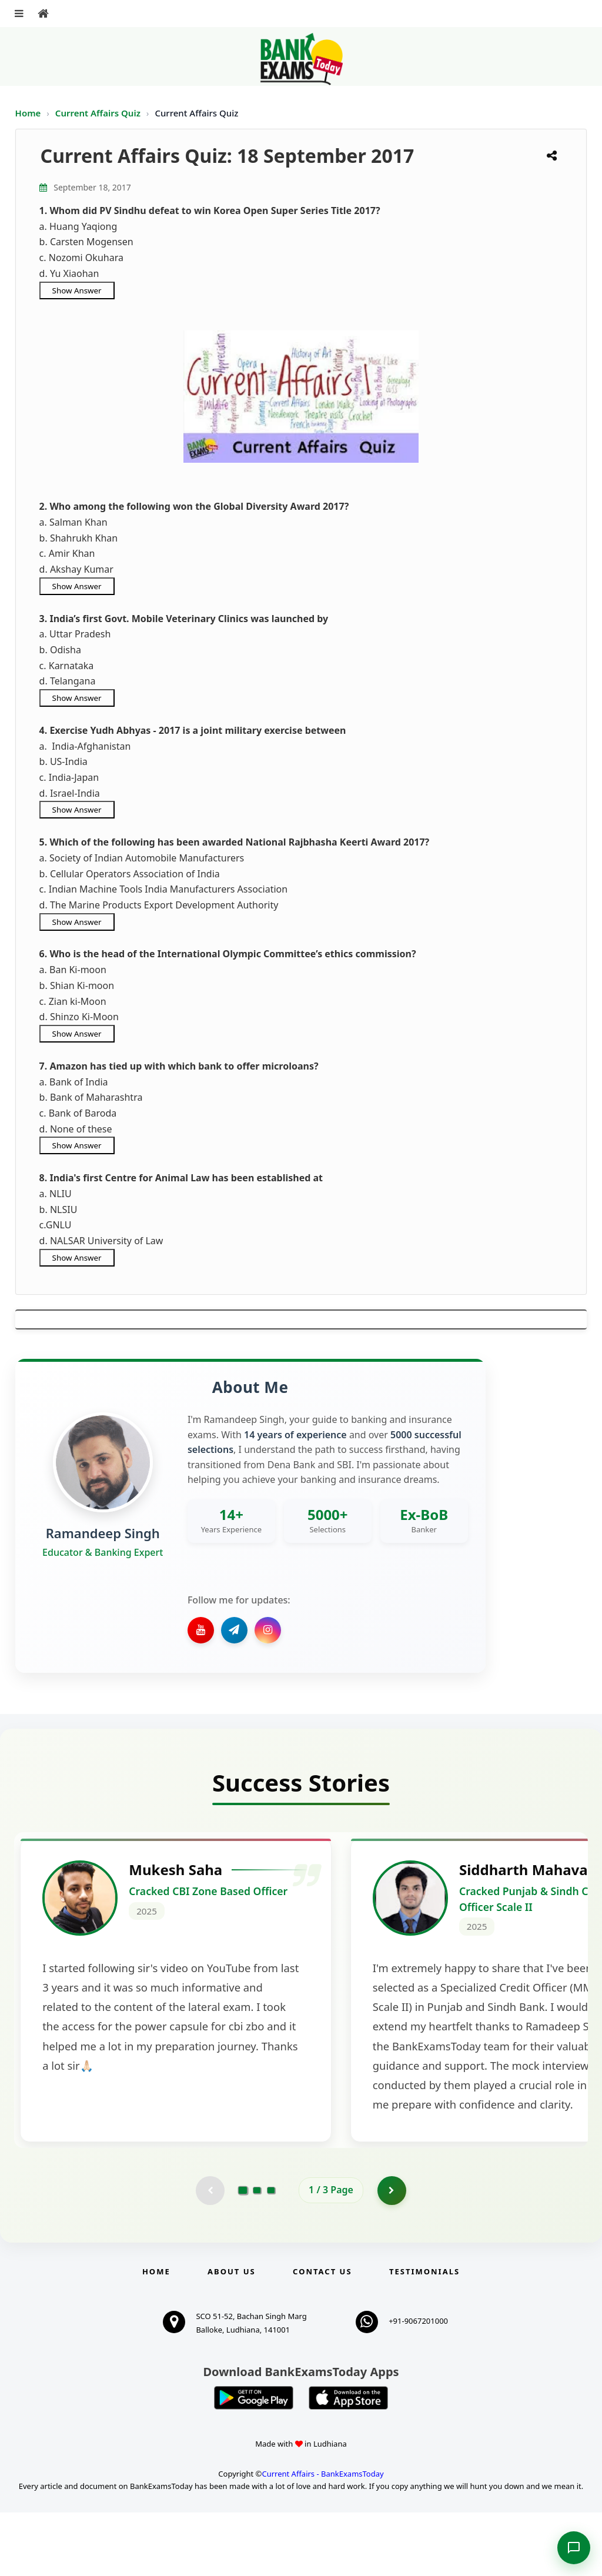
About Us (232, 2335)
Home (28, 113)
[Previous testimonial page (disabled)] (210, 2253)
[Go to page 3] (271, 2253)
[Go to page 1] (243, 2253)
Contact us (322, 2335)
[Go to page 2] (257, 2253)
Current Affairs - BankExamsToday (322, 2537)
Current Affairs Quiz (99, 113)
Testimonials (424, 2335)
